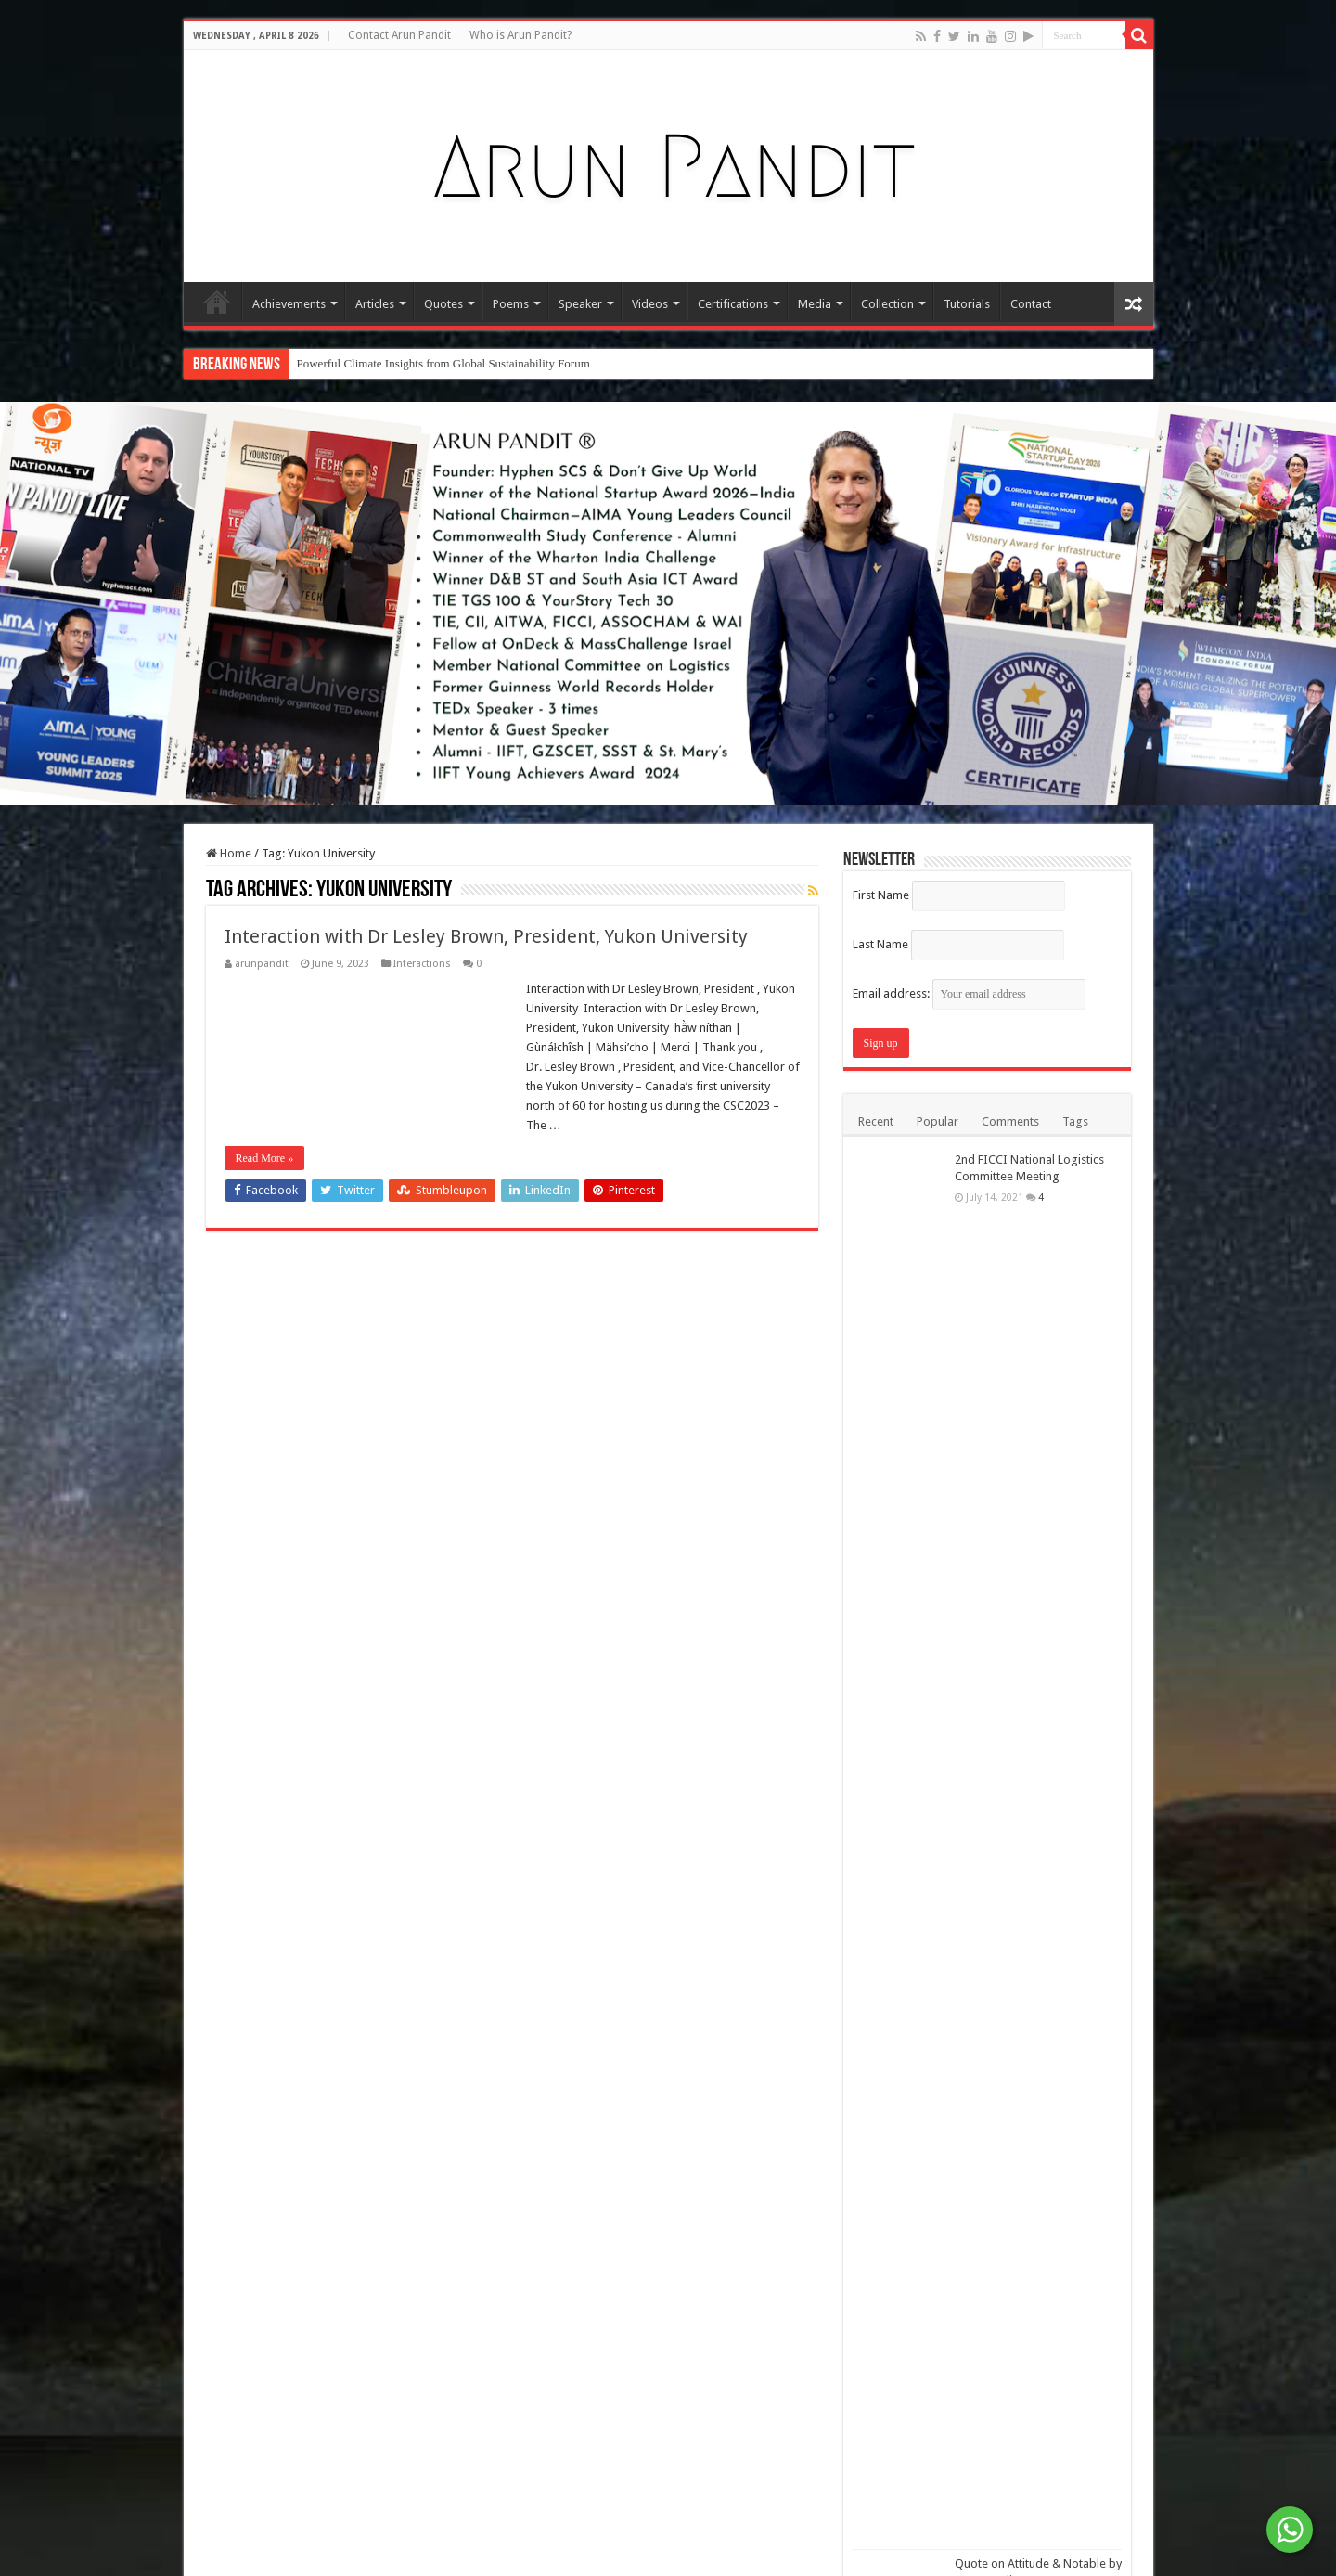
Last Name (880, 944)
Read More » (265, 1158)
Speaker (580, 304)
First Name (881, 895)
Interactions (422, 964)
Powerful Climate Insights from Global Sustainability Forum (443, 363)
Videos (650, 304)
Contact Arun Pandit (399, 35)
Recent (875, 1121)
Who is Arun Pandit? (520, 35)
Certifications (733, 304)
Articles (374, 304)
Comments (1010, 1121)
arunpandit (262, 964)
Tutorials (967, 304)
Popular (937, 1121)
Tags (1075, 1121)
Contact (1030, 304)
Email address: (969, 993)
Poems (511, 304)
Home (217, 301)
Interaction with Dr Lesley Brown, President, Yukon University (488, 936)
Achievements (289, 304)
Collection (887, 304)
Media (814, 304)
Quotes (443, 304)
